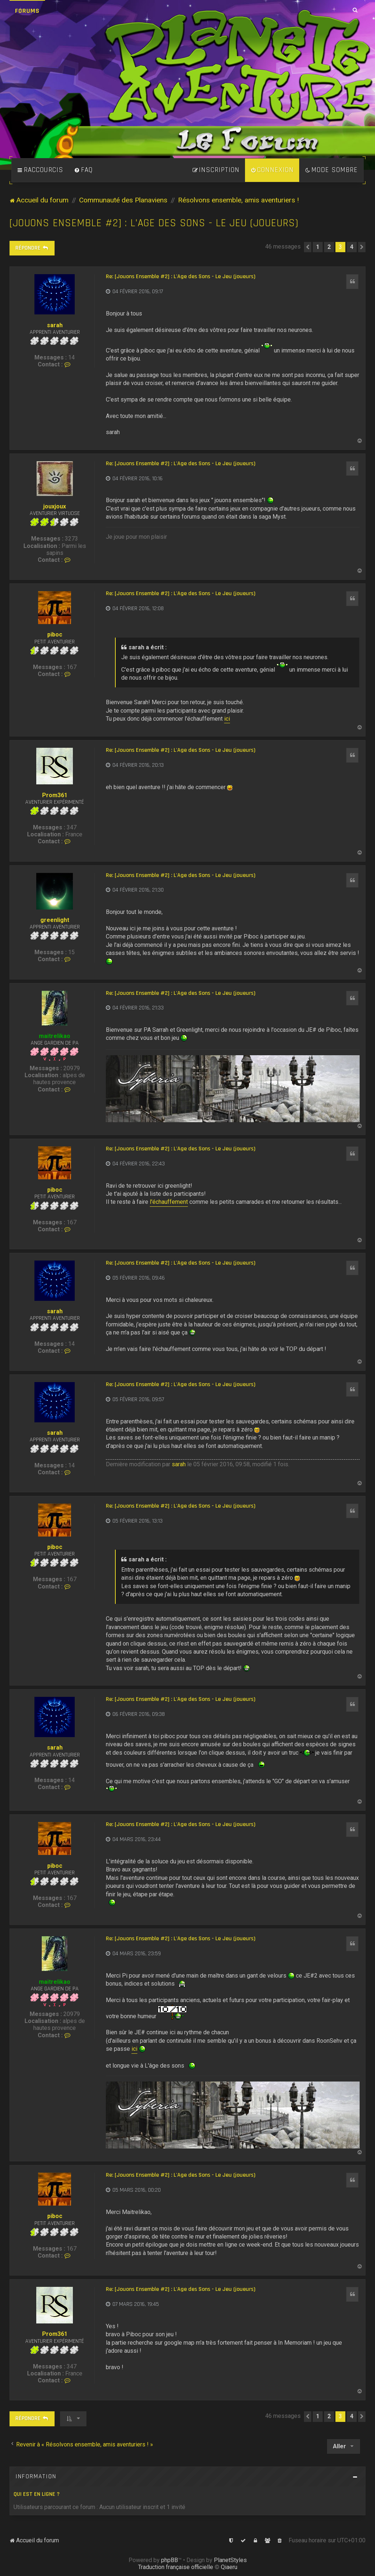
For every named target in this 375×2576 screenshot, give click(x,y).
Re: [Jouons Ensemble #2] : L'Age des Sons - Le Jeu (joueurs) (180, 276)
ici (227, 718)
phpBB (169, 2560)
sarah (55, 325)
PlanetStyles (230, 2560)
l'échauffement (169, 1201)
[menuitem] (83, 170)
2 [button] (329, 246)
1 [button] (317, 246)
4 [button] (351, 246)
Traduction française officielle (175, 2567)
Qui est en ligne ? (37, 2494)
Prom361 (54, 795)
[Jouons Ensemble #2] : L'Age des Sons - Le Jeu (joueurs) (154, 223)
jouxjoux (54, 506)
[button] (307, 247)
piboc (54, 634)
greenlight (54, 919)
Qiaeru (229, 2567)
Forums (27, 11)
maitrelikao (54, 1036)
